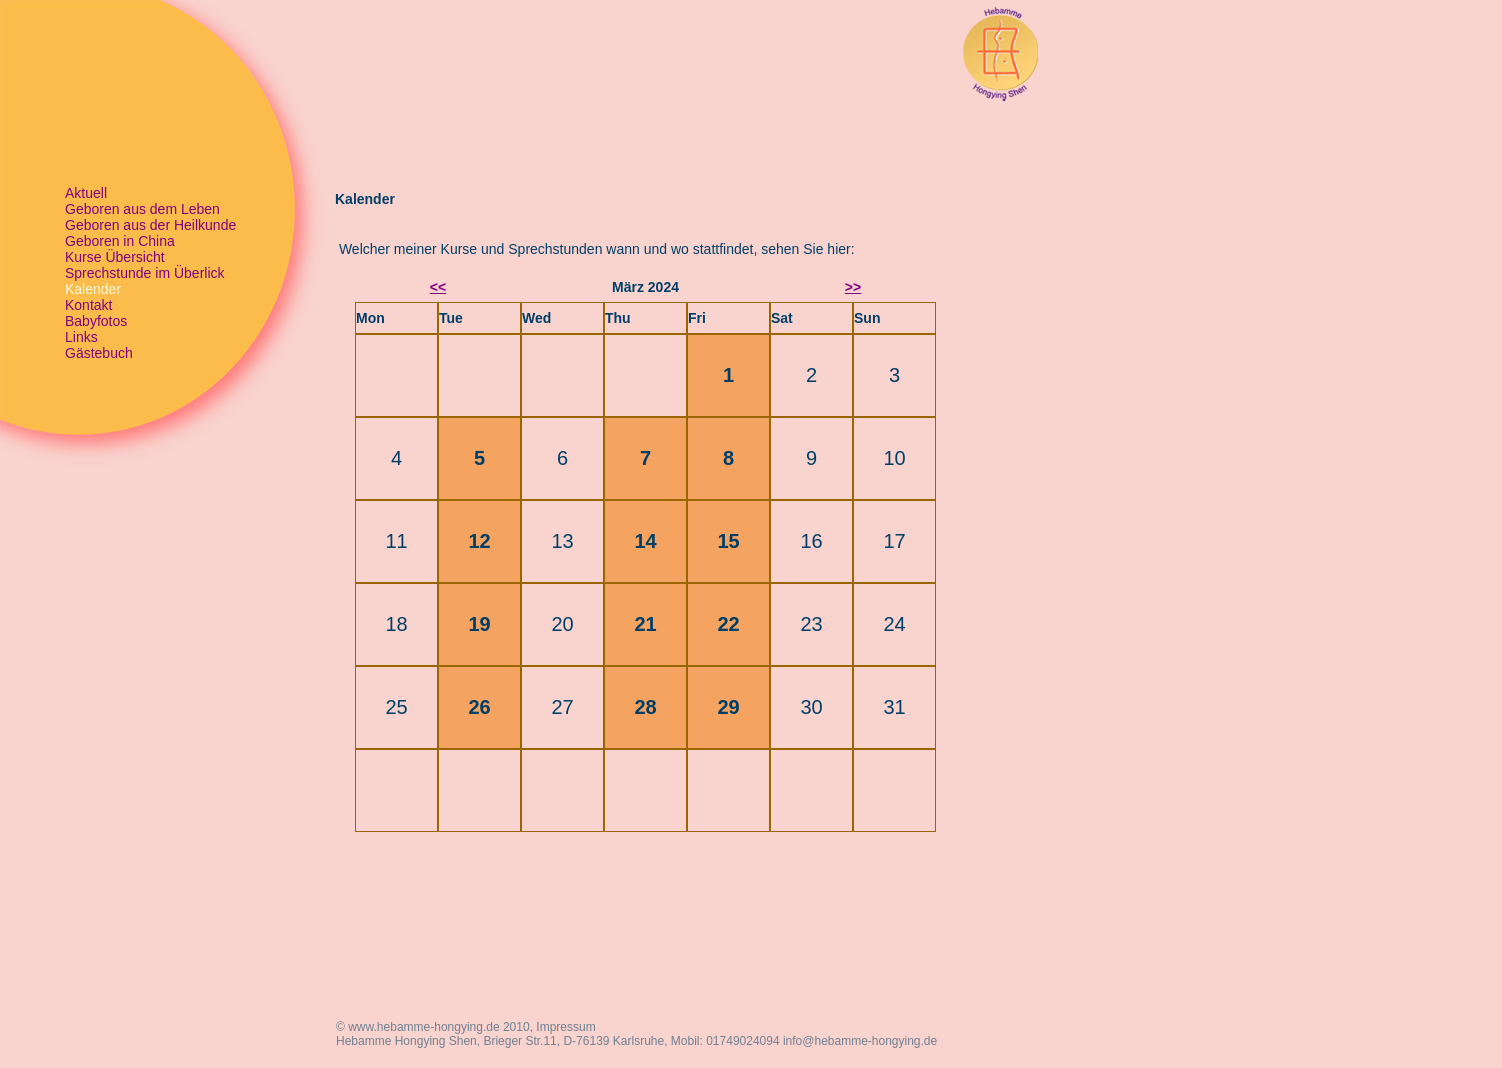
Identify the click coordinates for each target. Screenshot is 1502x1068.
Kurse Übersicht (115, 257)
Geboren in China (120, 241)
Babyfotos (96, 321)
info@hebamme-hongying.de (860, 1041)
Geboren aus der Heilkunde (150, 225)
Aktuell (86, 193)
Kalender (93, 289)
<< (438, 287)
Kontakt (88, 305)
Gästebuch (99, 353)
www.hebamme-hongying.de (423, 1027)
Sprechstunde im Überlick (145, 273)
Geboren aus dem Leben (142, 209)
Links (81, 337)
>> (853, 287)
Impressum (565, 1027)
